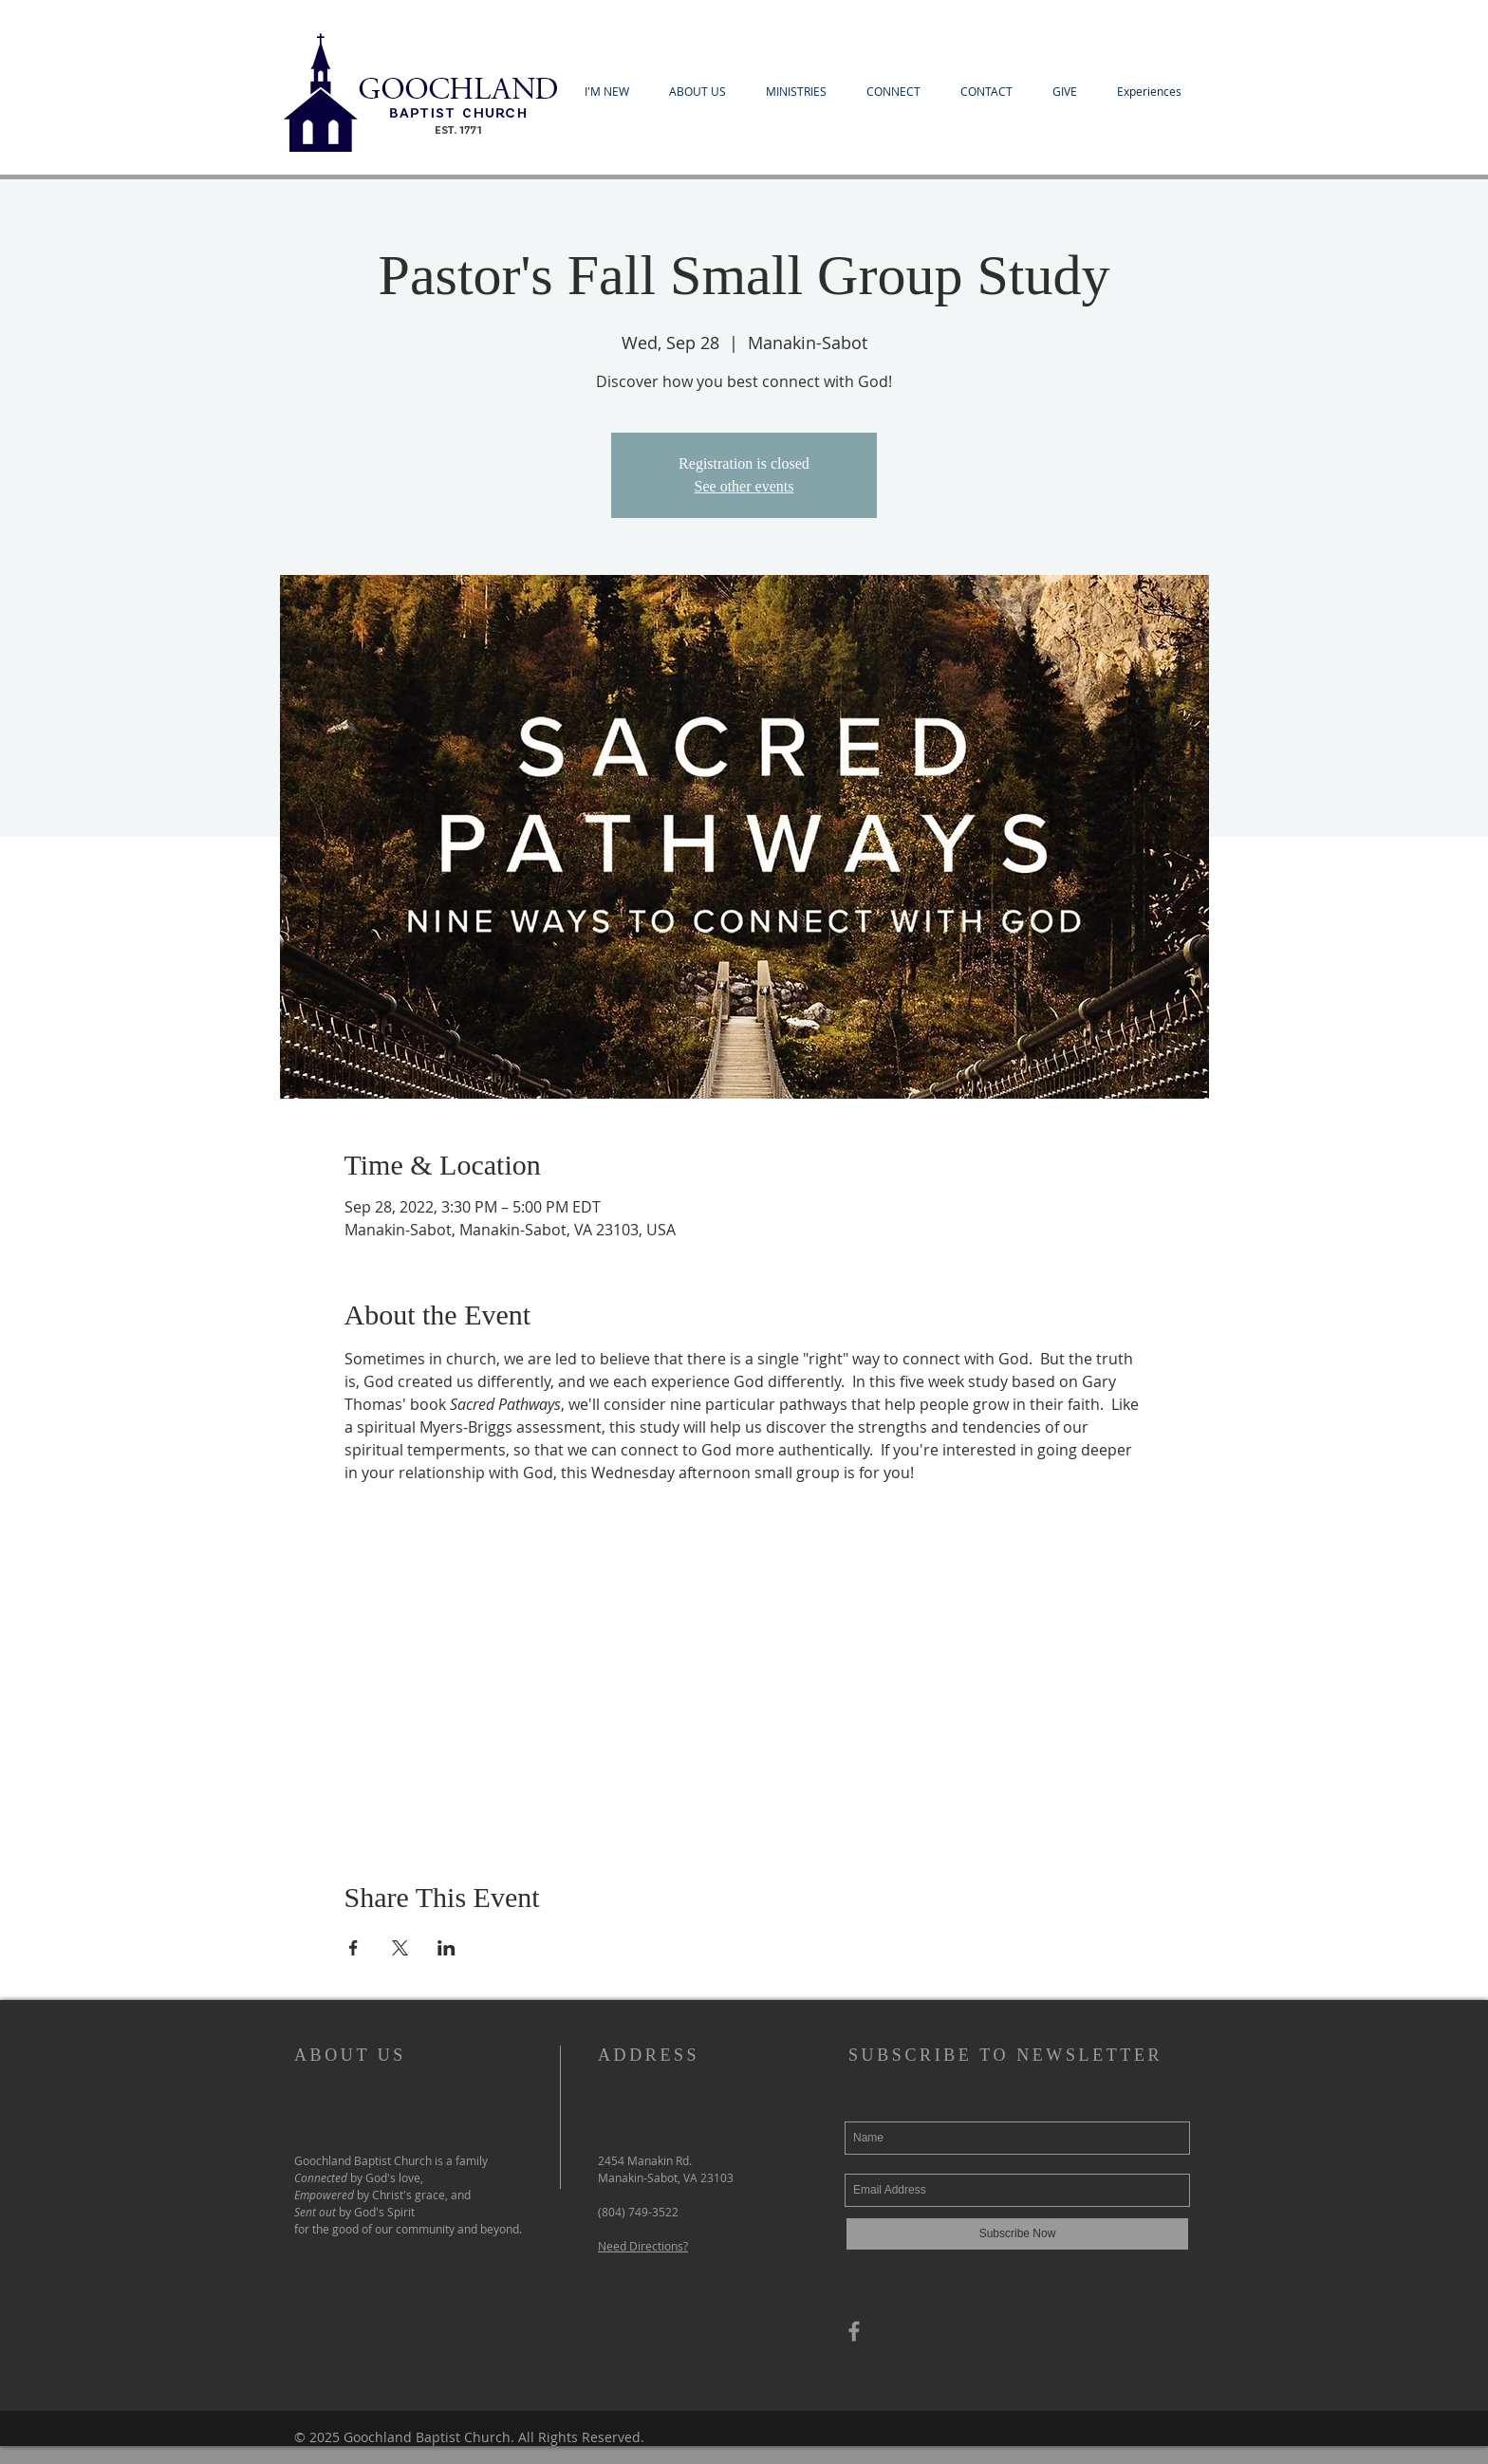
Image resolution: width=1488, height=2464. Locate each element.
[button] (606, 92)
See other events (744, 486)
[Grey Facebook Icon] (854, 2331)
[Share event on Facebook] (353, 1947)
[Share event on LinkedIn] (446, 1947)
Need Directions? (643, 2245)
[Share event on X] (400, 1947)
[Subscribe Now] (1017, 2233)
